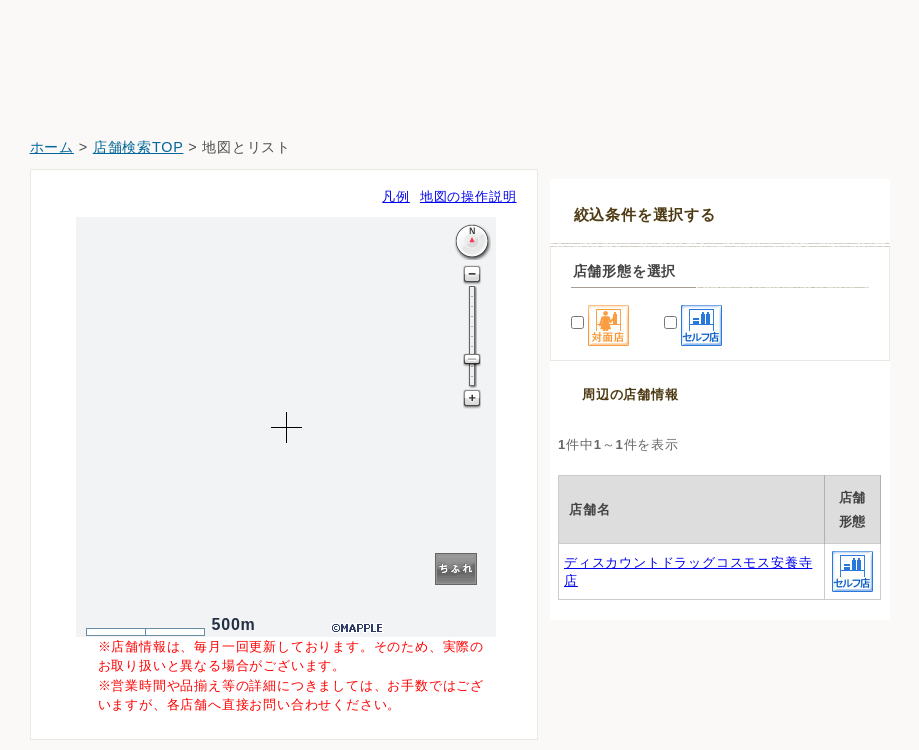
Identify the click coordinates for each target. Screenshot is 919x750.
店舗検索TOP (138, 147)
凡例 (396, 196)
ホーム (52, 147)
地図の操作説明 (468, 196)
